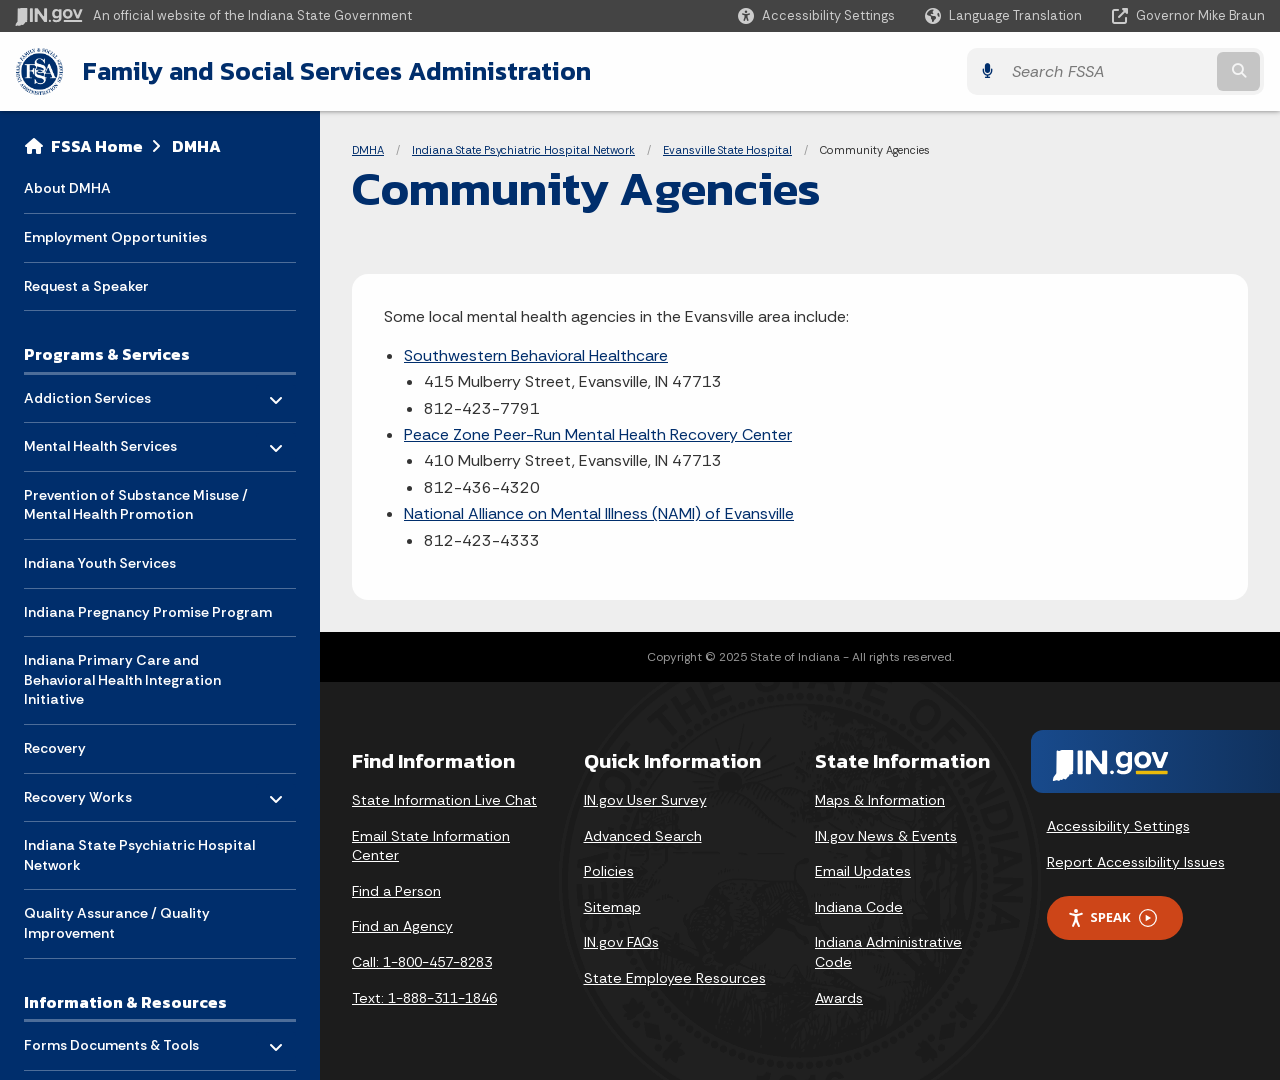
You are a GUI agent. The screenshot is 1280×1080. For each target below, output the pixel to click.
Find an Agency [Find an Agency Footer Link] (402, 926)
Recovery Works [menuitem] (82, 791)
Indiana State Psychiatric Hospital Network (523, 150)
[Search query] (1112, 71)
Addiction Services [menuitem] (87, 392)
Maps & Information (880, 800)
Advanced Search (643, 836)
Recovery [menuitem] (55, 748)
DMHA (196, 146)
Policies (609, 871)
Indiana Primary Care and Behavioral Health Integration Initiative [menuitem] (122, 679)
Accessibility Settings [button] (1118, 826)
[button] (816, 15)
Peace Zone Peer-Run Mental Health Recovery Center (598, 434)
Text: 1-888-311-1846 (424, 998)
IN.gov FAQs (621, 942)
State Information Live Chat (444, 800)
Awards (839, 998)
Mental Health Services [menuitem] (100, 441)
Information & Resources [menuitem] (125, 1001)
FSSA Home (97, 146)
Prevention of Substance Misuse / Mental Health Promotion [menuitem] (136, 505)
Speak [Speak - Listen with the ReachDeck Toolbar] (1112, 917)
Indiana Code (859, 907)
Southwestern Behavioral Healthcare (536, 355)
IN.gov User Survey (645, 800)
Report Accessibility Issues (1136, 862)
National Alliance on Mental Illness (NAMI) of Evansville (599, 513)
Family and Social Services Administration (336, 71)
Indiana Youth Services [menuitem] (100, 563)
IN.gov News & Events (886, 836)
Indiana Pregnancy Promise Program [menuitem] (148, 612)
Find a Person (396, 891)
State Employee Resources (675, 978)
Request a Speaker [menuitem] (86, 286)
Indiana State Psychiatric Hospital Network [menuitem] (139, 855)
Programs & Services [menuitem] (107, 354)
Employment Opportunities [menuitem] (115, 237)
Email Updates (863, 871)
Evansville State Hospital (727, 150)
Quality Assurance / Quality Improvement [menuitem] (117, 923)
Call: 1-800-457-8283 (422, 962)
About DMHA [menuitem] (67, 188)
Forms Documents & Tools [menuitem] (111, 1040)
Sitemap (612, 907)
